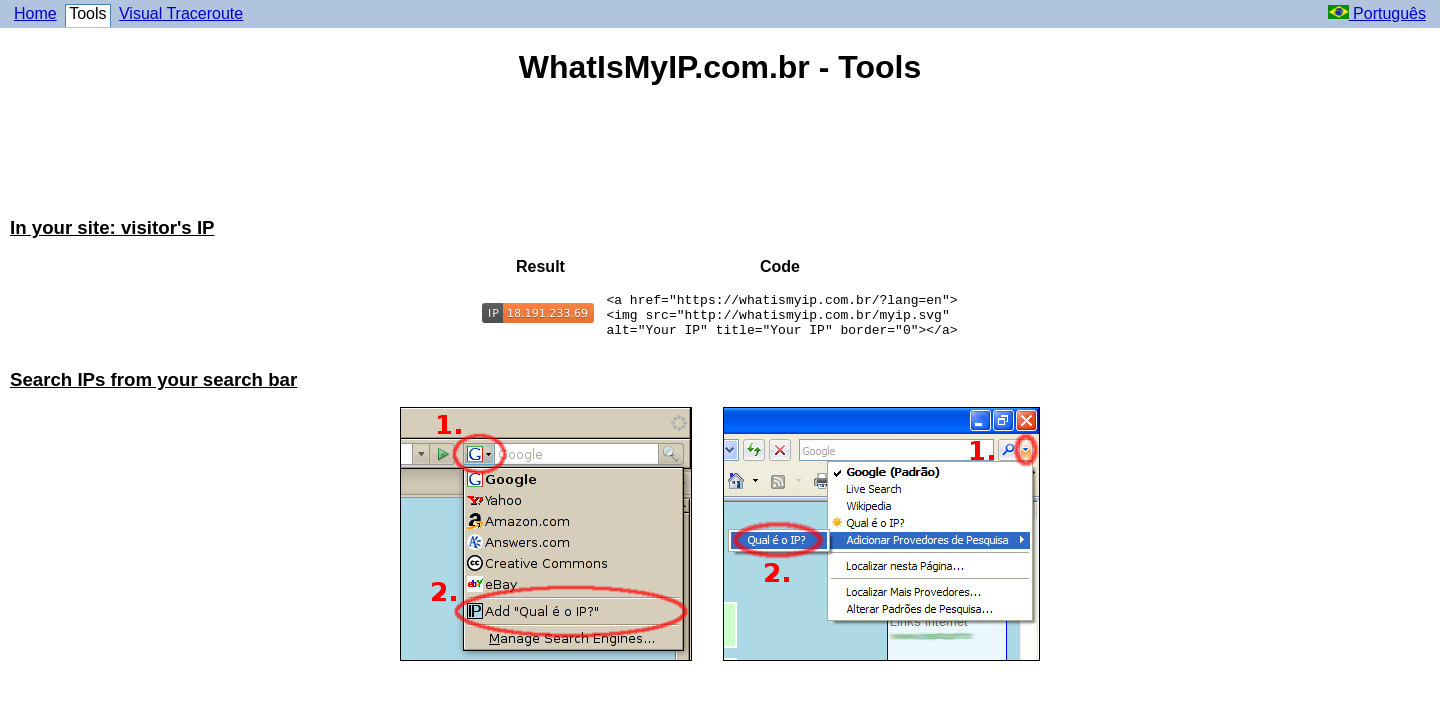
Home (35, 13)
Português (1377, 13)
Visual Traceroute (181, 13)
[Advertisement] (720, 153)
